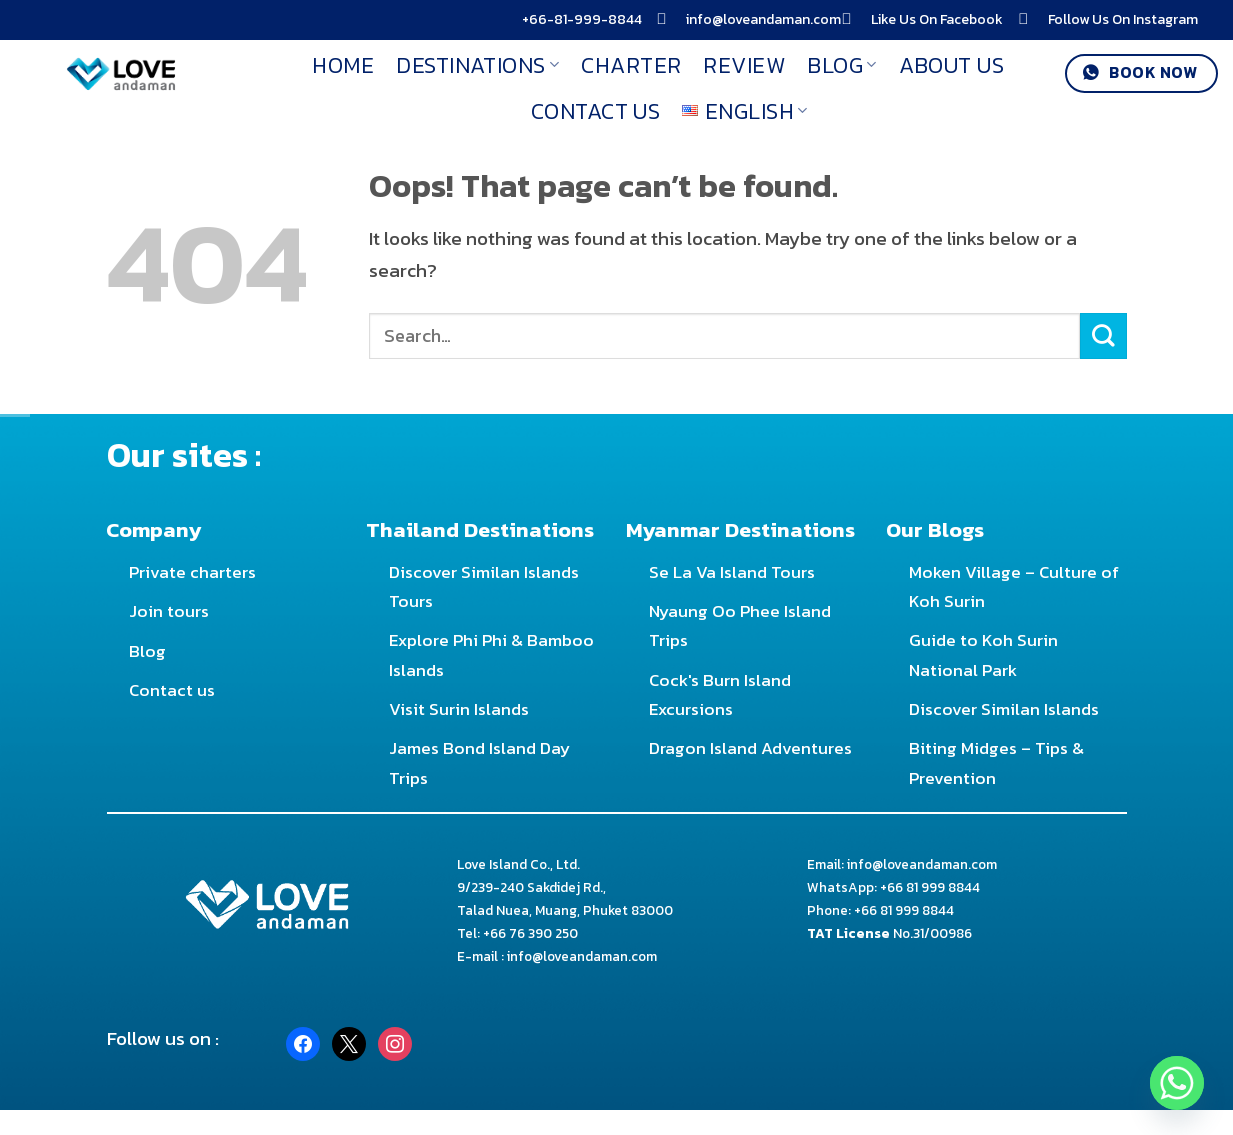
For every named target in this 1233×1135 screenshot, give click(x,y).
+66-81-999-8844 (582, 19)
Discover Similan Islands (1004, 709)
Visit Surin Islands (459, 709)
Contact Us (595, 111)
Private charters (192, 572)
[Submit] (1103, 336)
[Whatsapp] (1177, 1083)
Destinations (477, 65)
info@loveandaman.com (763, 19)
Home (343, 65)
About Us (952, 65)
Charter (631, 65)
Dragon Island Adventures (750, 748)
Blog (841, 65)
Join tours (169, 611)
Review (744, 65)
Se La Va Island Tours (732, 572)
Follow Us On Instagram (1123, 19)
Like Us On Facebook (937, 19)
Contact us (172, 690)
